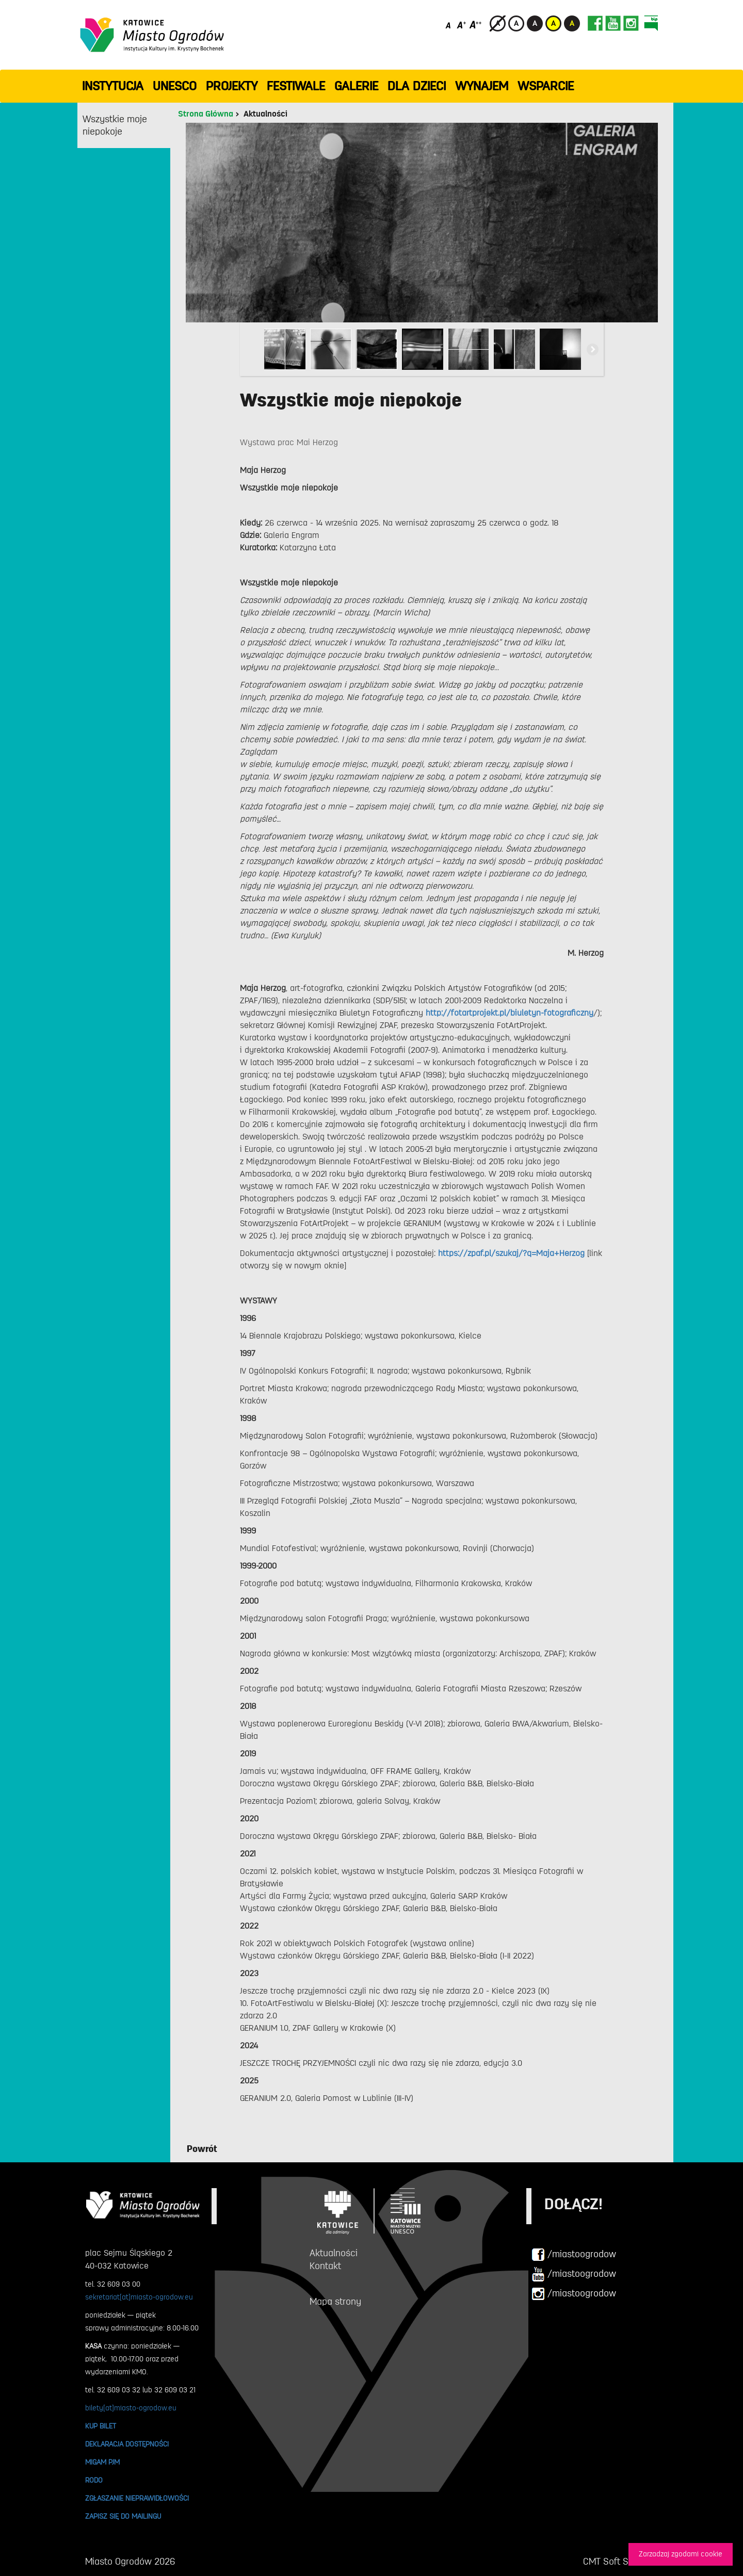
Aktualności (265, 114)
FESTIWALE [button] (296, 86)
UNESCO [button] (175, 86)
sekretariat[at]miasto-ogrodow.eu (139, 2297)
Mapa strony (335, 2301)
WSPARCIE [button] (546, 86)
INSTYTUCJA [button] (112, 86)
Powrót (202, 2149)
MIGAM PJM (102, 2462)
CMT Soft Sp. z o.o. (620, 2561)
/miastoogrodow (573, 2254)
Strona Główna (205, 114)
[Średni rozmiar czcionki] (461, 24)
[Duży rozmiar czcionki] (476, 24)
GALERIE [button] (356, 86)
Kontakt (325, 2266)
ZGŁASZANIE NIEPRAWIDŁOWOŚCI (137, 2498)
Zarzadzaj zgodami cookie (680, 2554)
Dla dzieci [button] (416, 86)
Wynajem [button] (481, 86)
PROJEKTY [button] (231, 86)
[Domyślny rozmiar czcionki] (449, 24)
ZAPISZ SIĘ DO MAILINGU (123, 2516)
